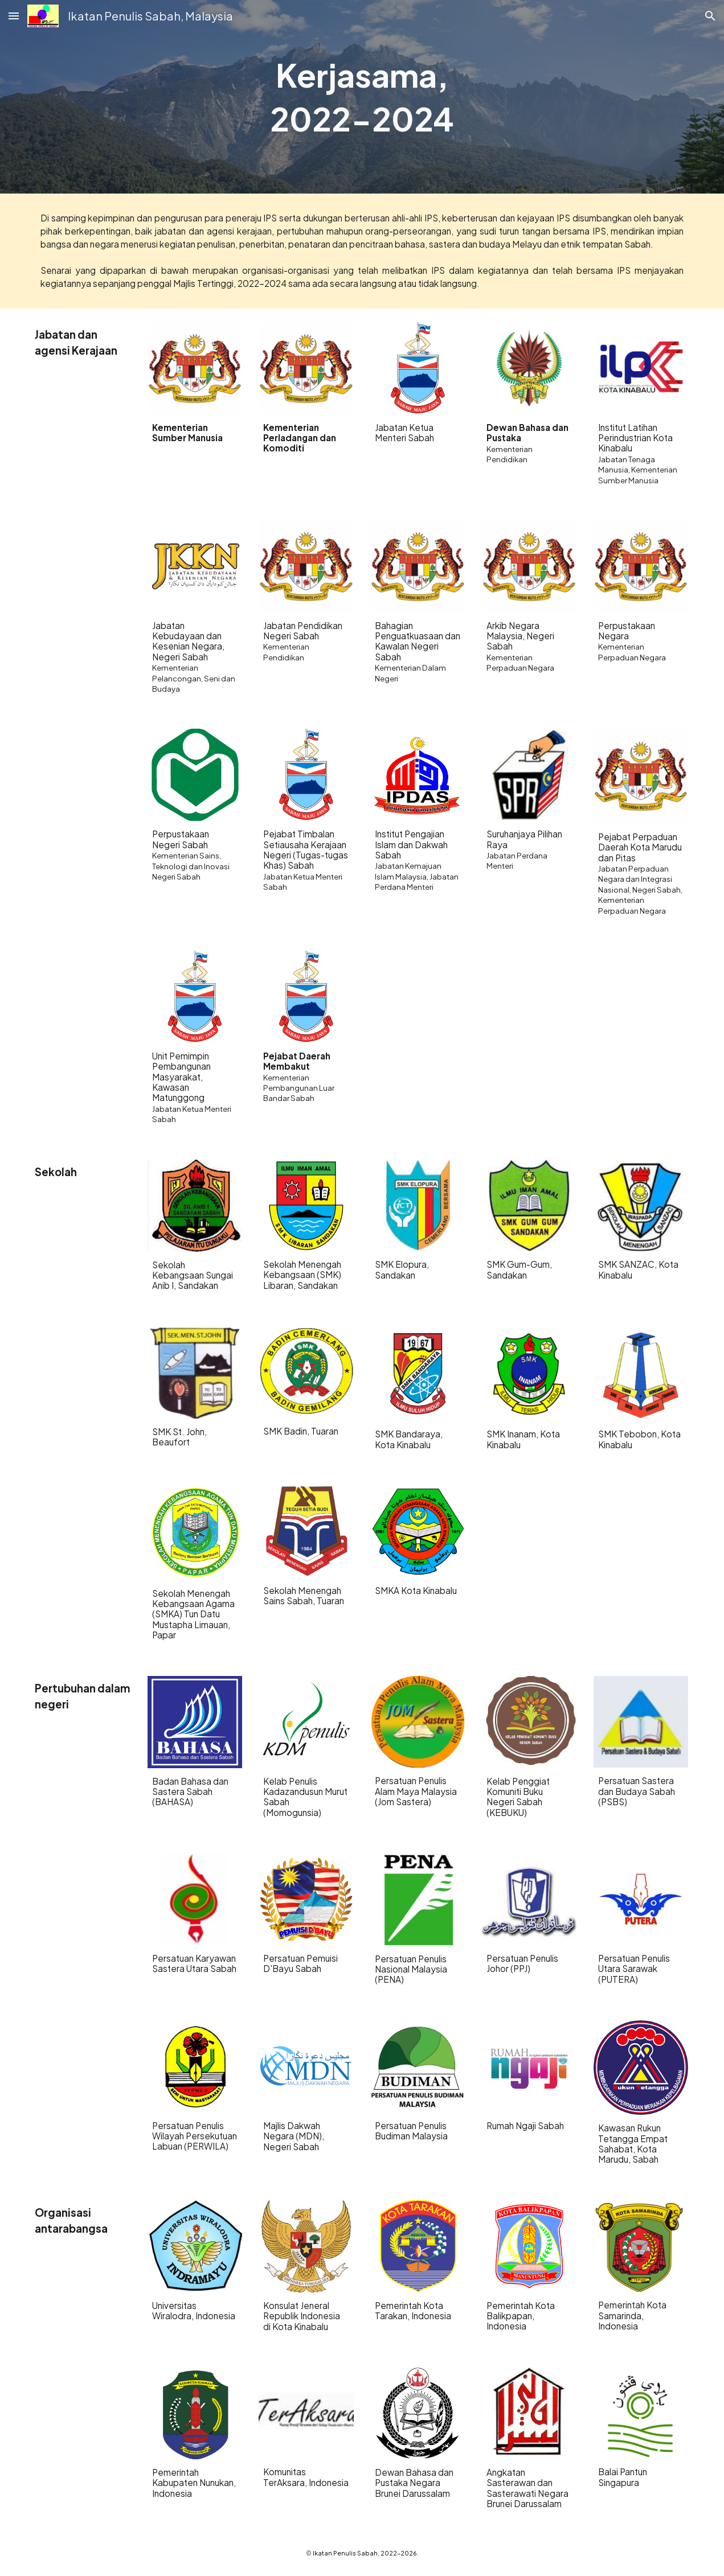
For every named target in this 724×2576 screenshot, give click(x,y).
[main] (362, 97)
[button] (13, 15)
